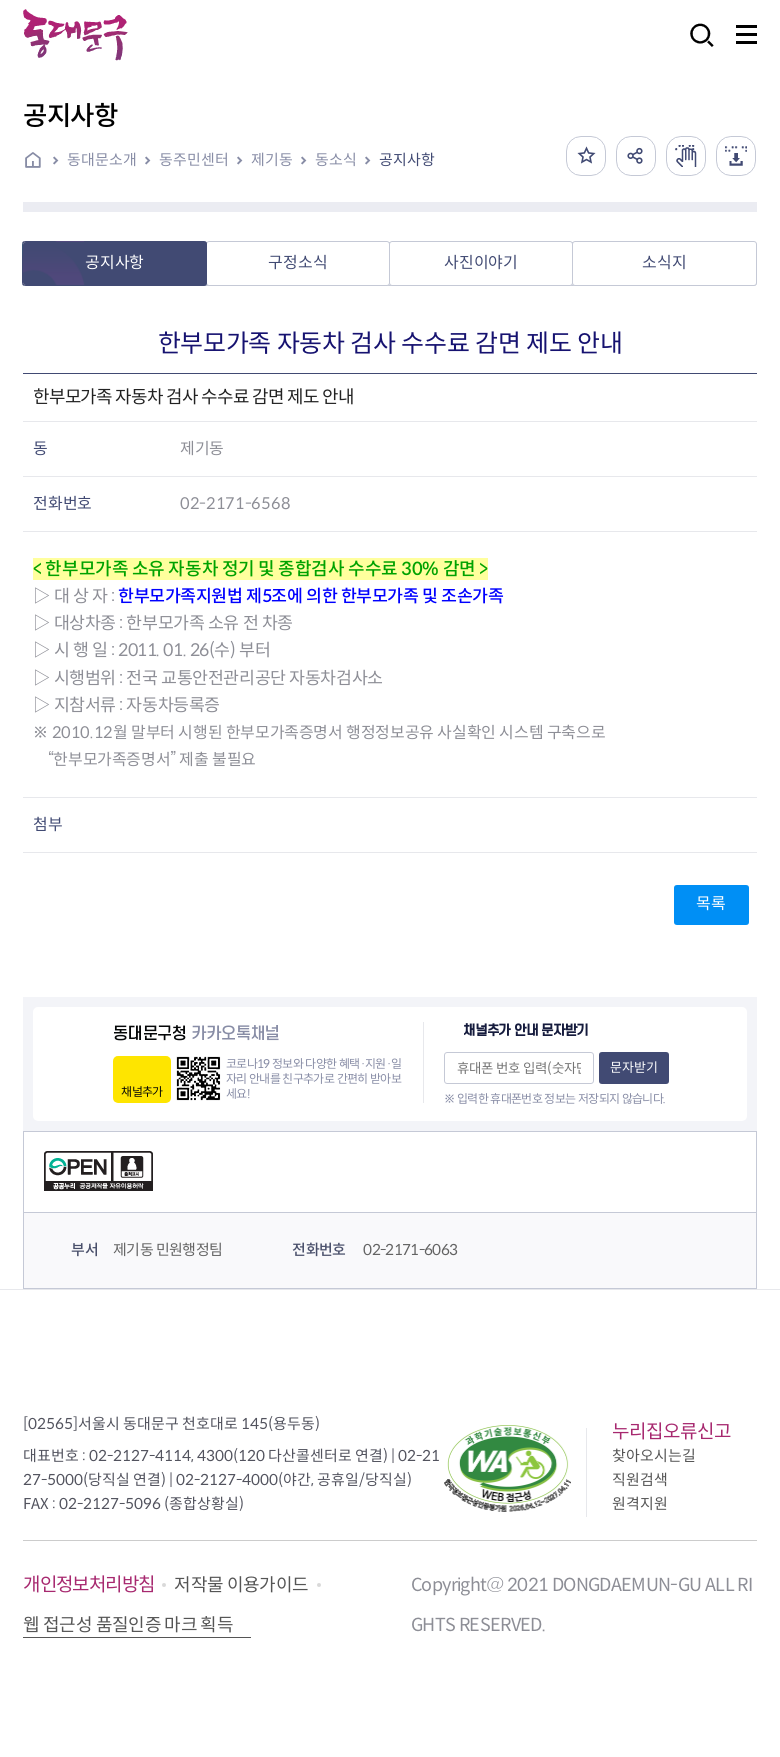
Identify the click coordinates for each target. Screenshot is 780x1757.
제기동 (272, 159)
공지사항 (407, 159)
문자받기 (634, 1067)
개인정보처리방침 (88, 1584)
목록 (710, 903)
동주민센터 (194, 159)
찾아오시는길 (654, 1455)
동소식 (336, 159)
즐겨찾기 (586, 156)
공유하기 (636, 156)
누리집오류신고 (671, 1431)
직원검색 (640, 1479)
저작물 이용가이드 (241, 1585)
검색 (696, 48)
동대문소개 (102, 159)
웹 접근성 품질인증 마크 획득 (128, 1625)
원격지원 (640, 1503)
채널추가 (141, 1091)
